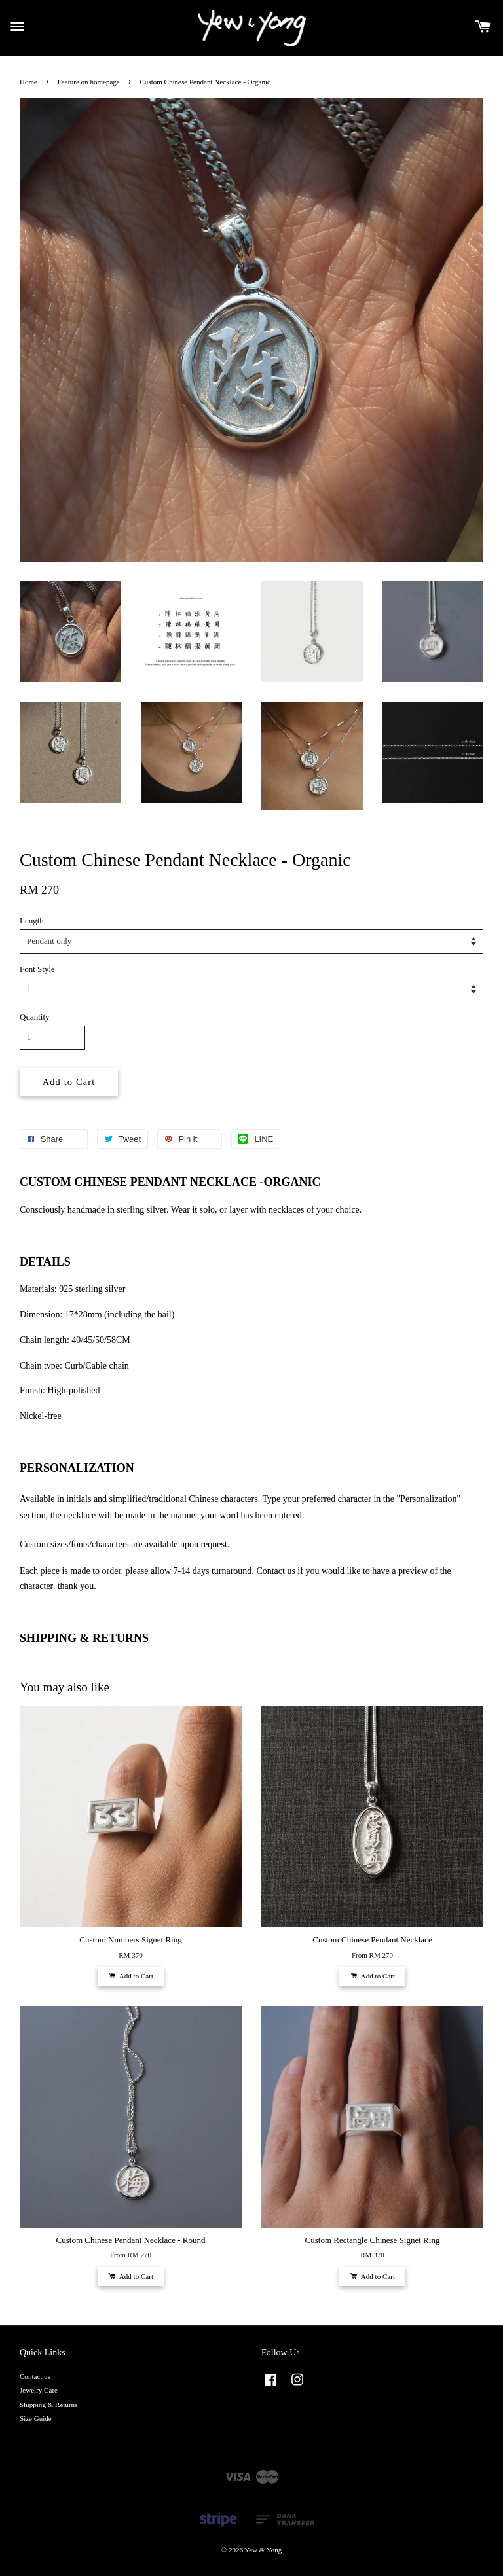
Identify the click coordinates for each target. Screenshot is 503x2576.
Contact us (35, 2376)
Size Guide (36, 2418)
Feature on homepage (89, 82)
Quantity (35, 1017)
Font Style (37, 969)
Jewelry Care (39, 2390)
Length (32, 920)
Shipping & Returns (48, 2404)
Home (28, 82)
